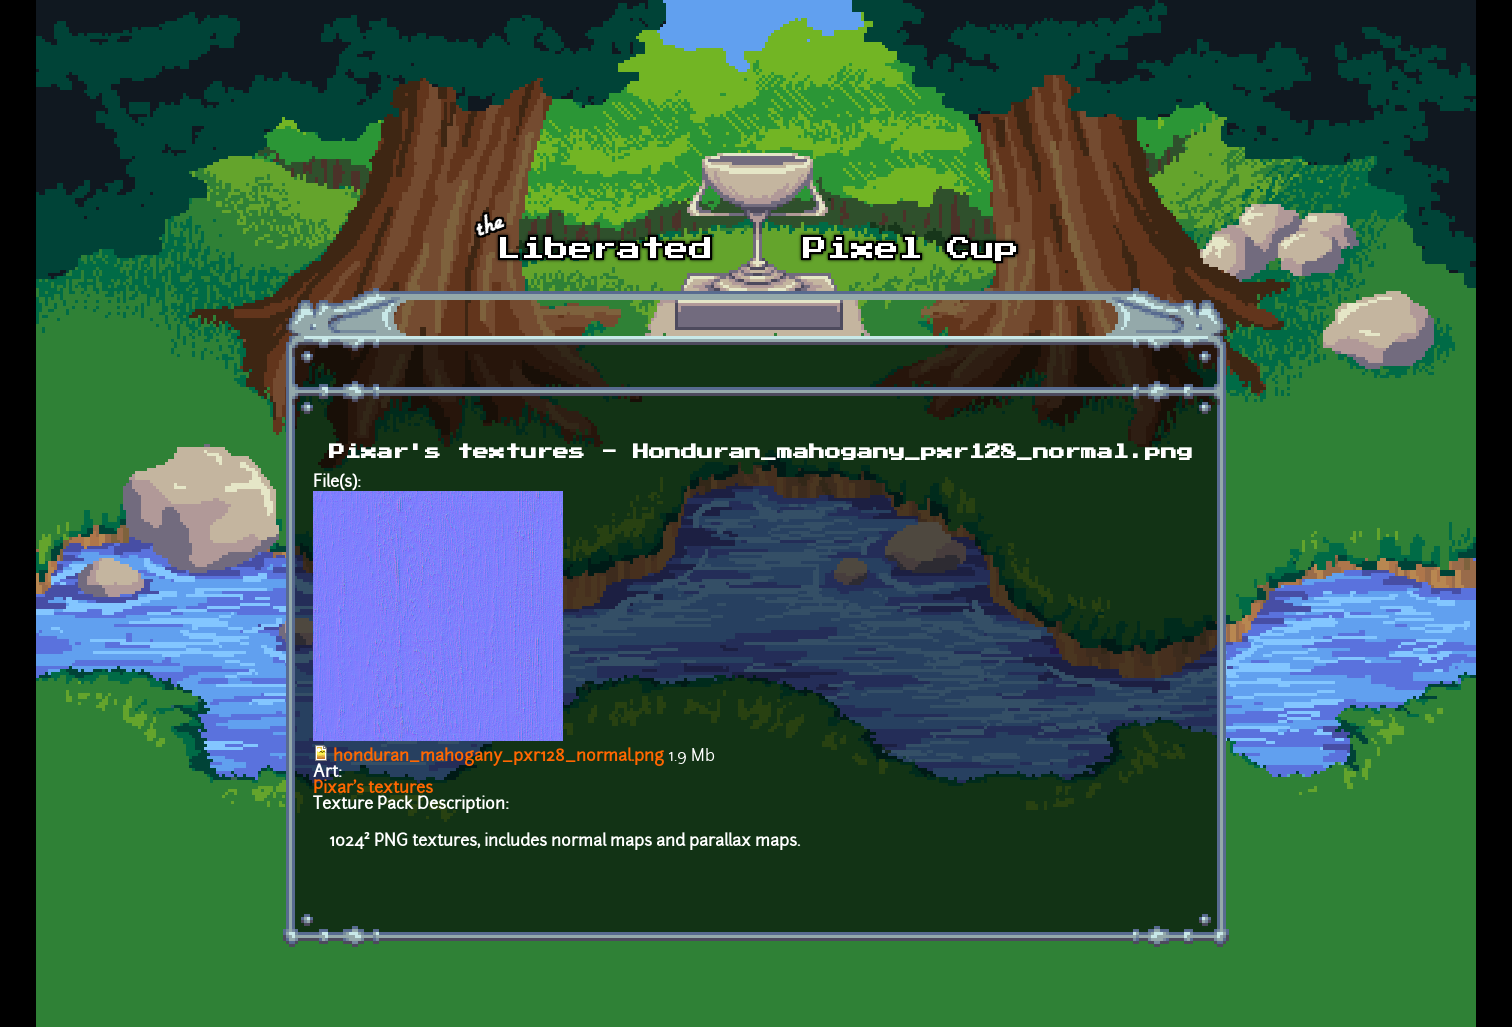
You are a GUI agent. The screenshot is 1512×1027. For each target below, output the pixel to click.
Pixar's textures (373, 789)
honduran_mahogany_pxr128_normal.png (498, 757)
